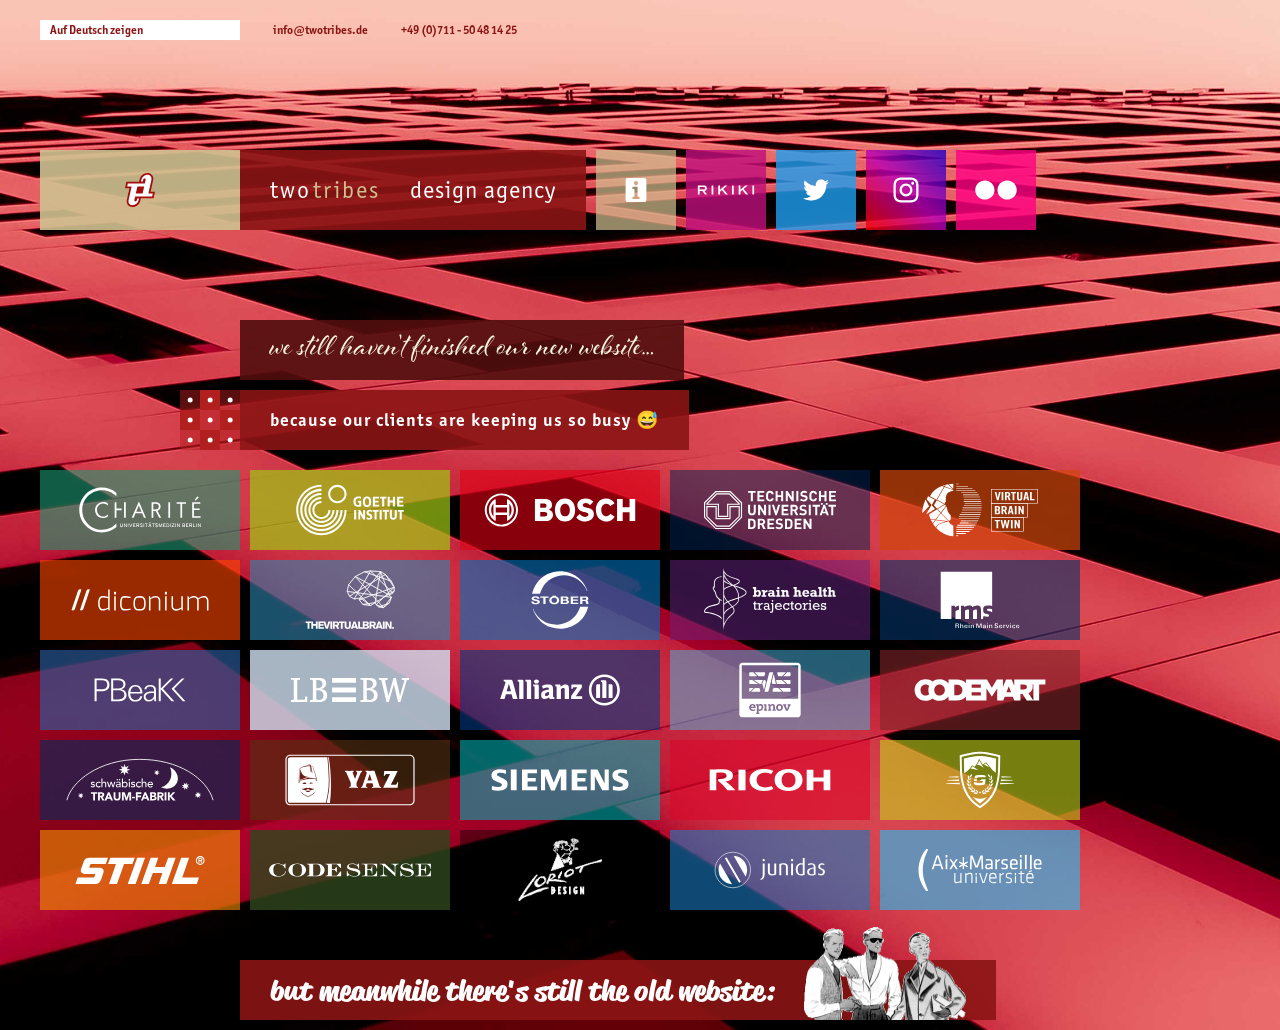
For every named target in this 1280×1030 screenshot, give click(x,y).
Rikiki (726, 190)
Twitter (816, 190)
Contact (636, 190)
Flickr (996, 190)
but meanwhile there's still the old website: (522, 990)
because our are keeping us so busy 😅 (464, 420)
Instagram (906, 190)
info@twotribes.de (320, 29)
